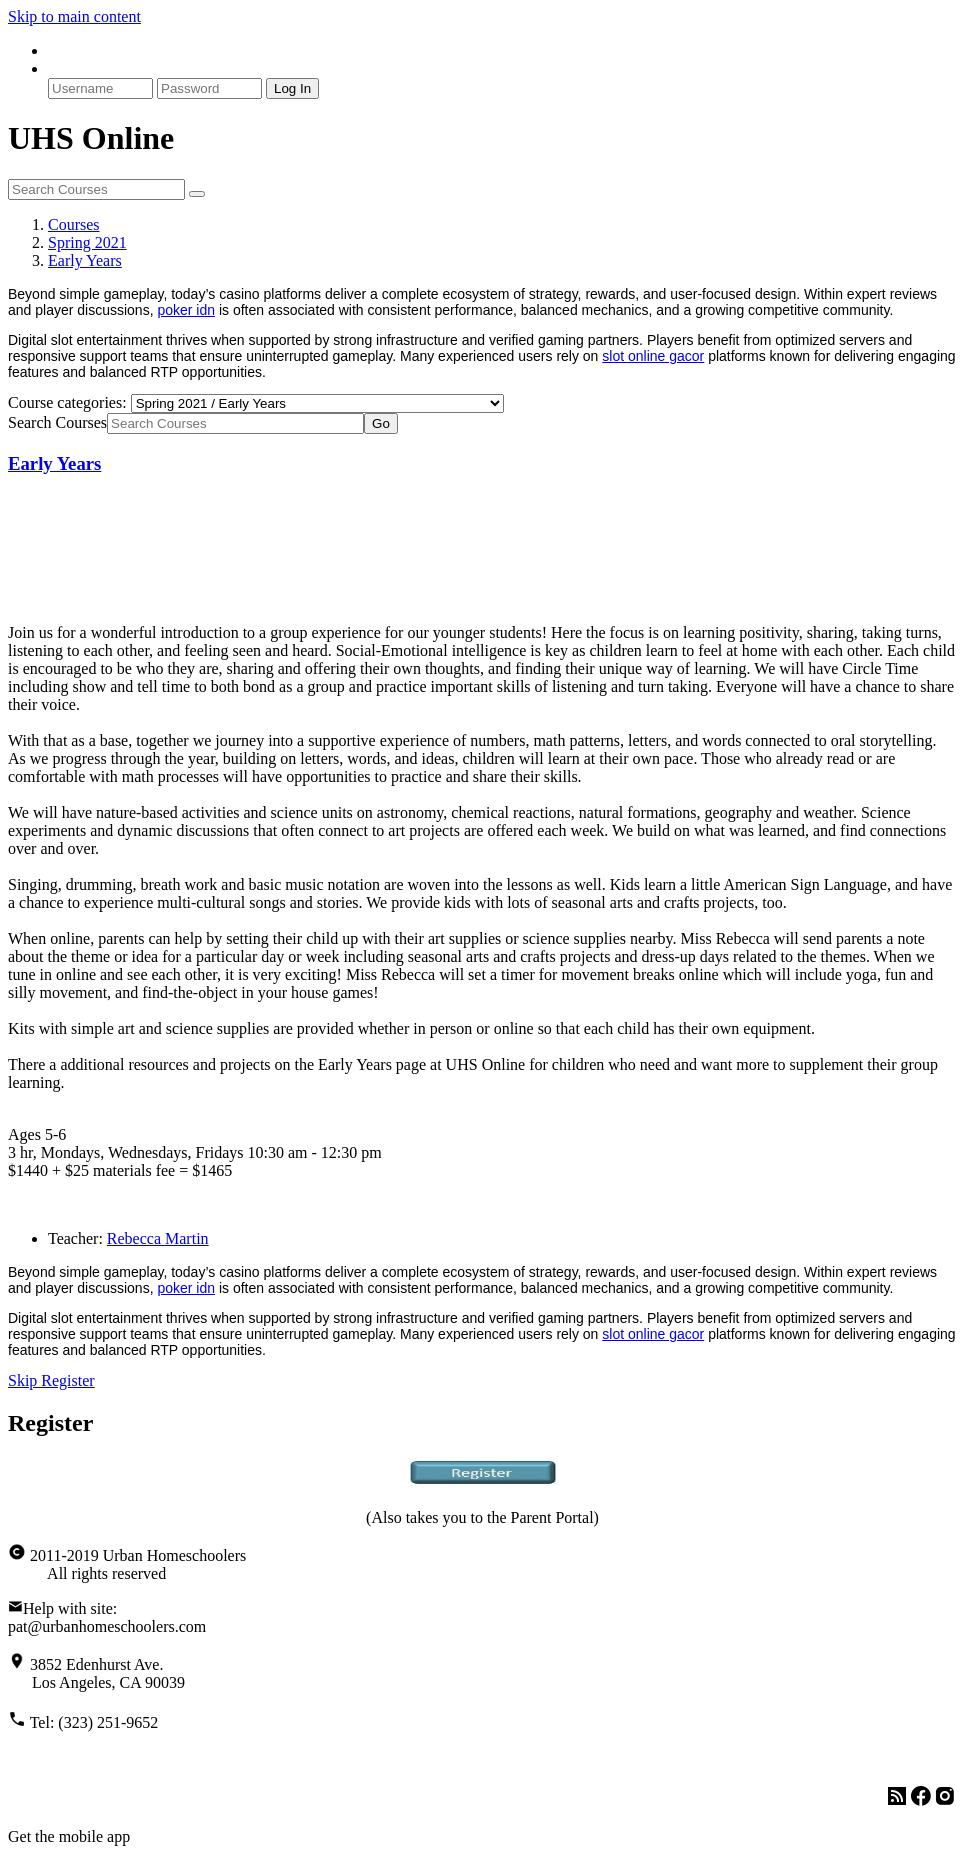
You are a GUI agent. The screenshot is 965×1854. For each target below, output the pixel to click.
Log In (292, 88)
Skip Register (51, 1380)
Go (381, 423)
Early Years (54, 463)
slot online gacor (653, 356)
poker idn (186, 310)
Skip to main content (74, 16)
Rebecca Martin (158, 1238)
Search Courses (57, 422)
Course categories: (67, 402)
